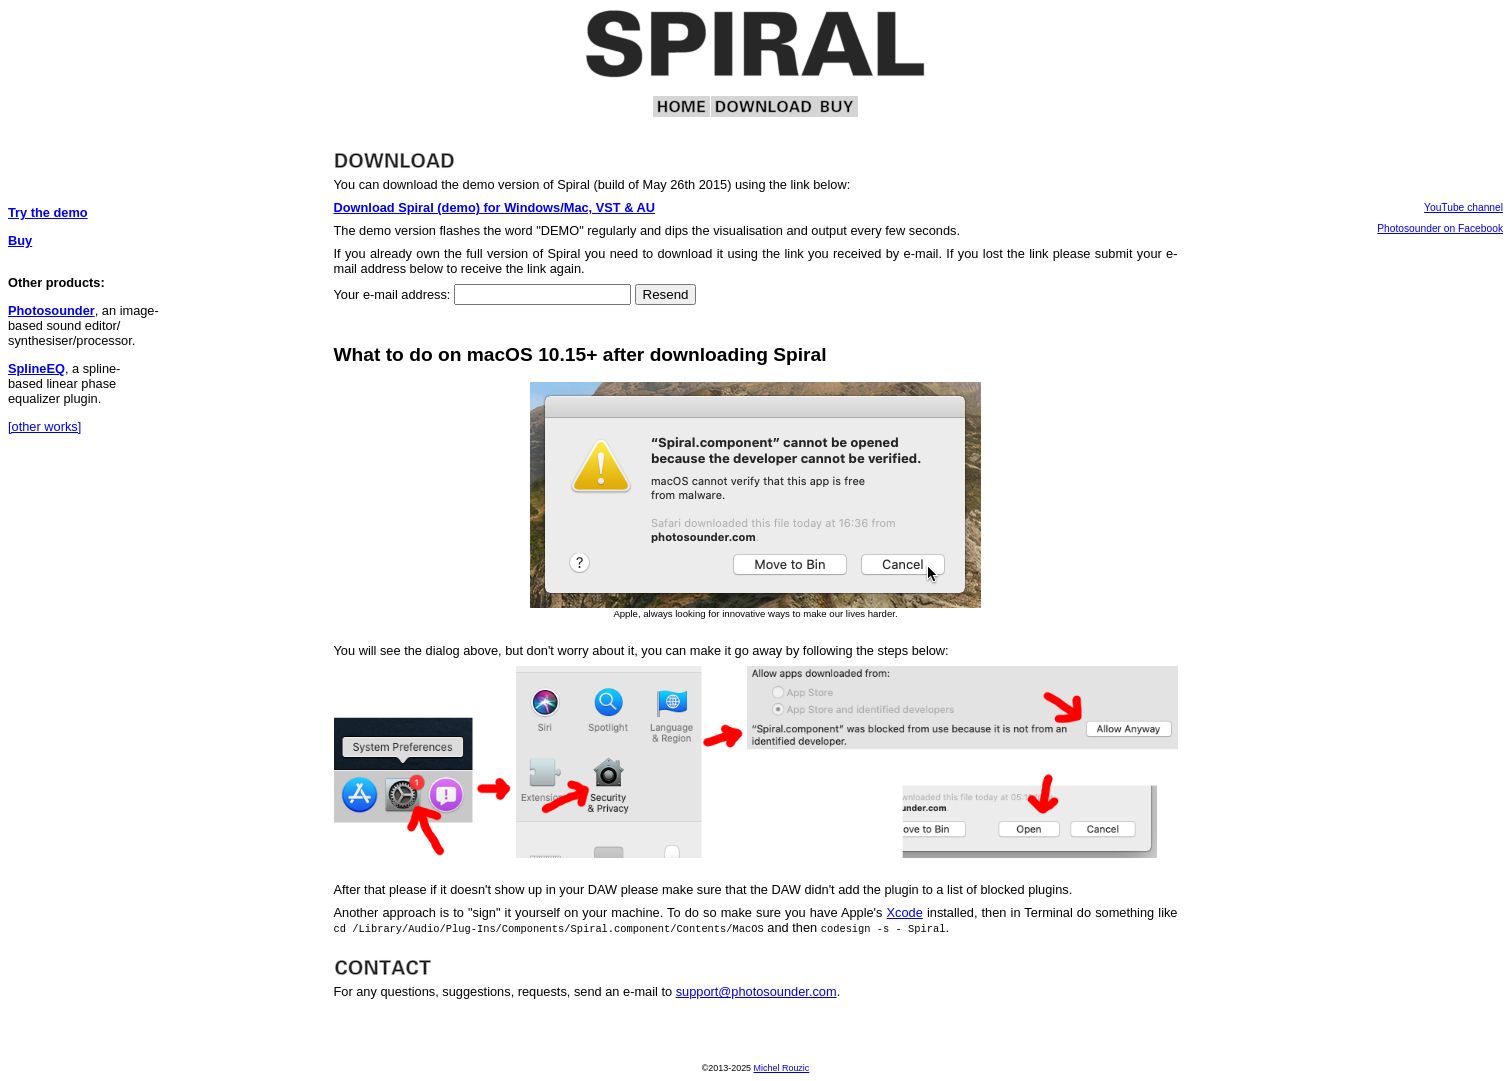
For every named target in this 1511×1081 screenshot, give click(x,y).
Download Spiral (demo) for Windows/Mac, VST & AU (494, 207)
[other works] (44, 426)
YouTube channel (1463, 207)
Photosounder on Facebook (1440, 228)
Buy (20, 240)
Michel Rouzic (782, 1068)
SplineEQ (36, 368)
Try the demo (48, 212)
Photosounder (51, 310)
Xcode (905, 912)
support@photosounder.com (756, 991)
